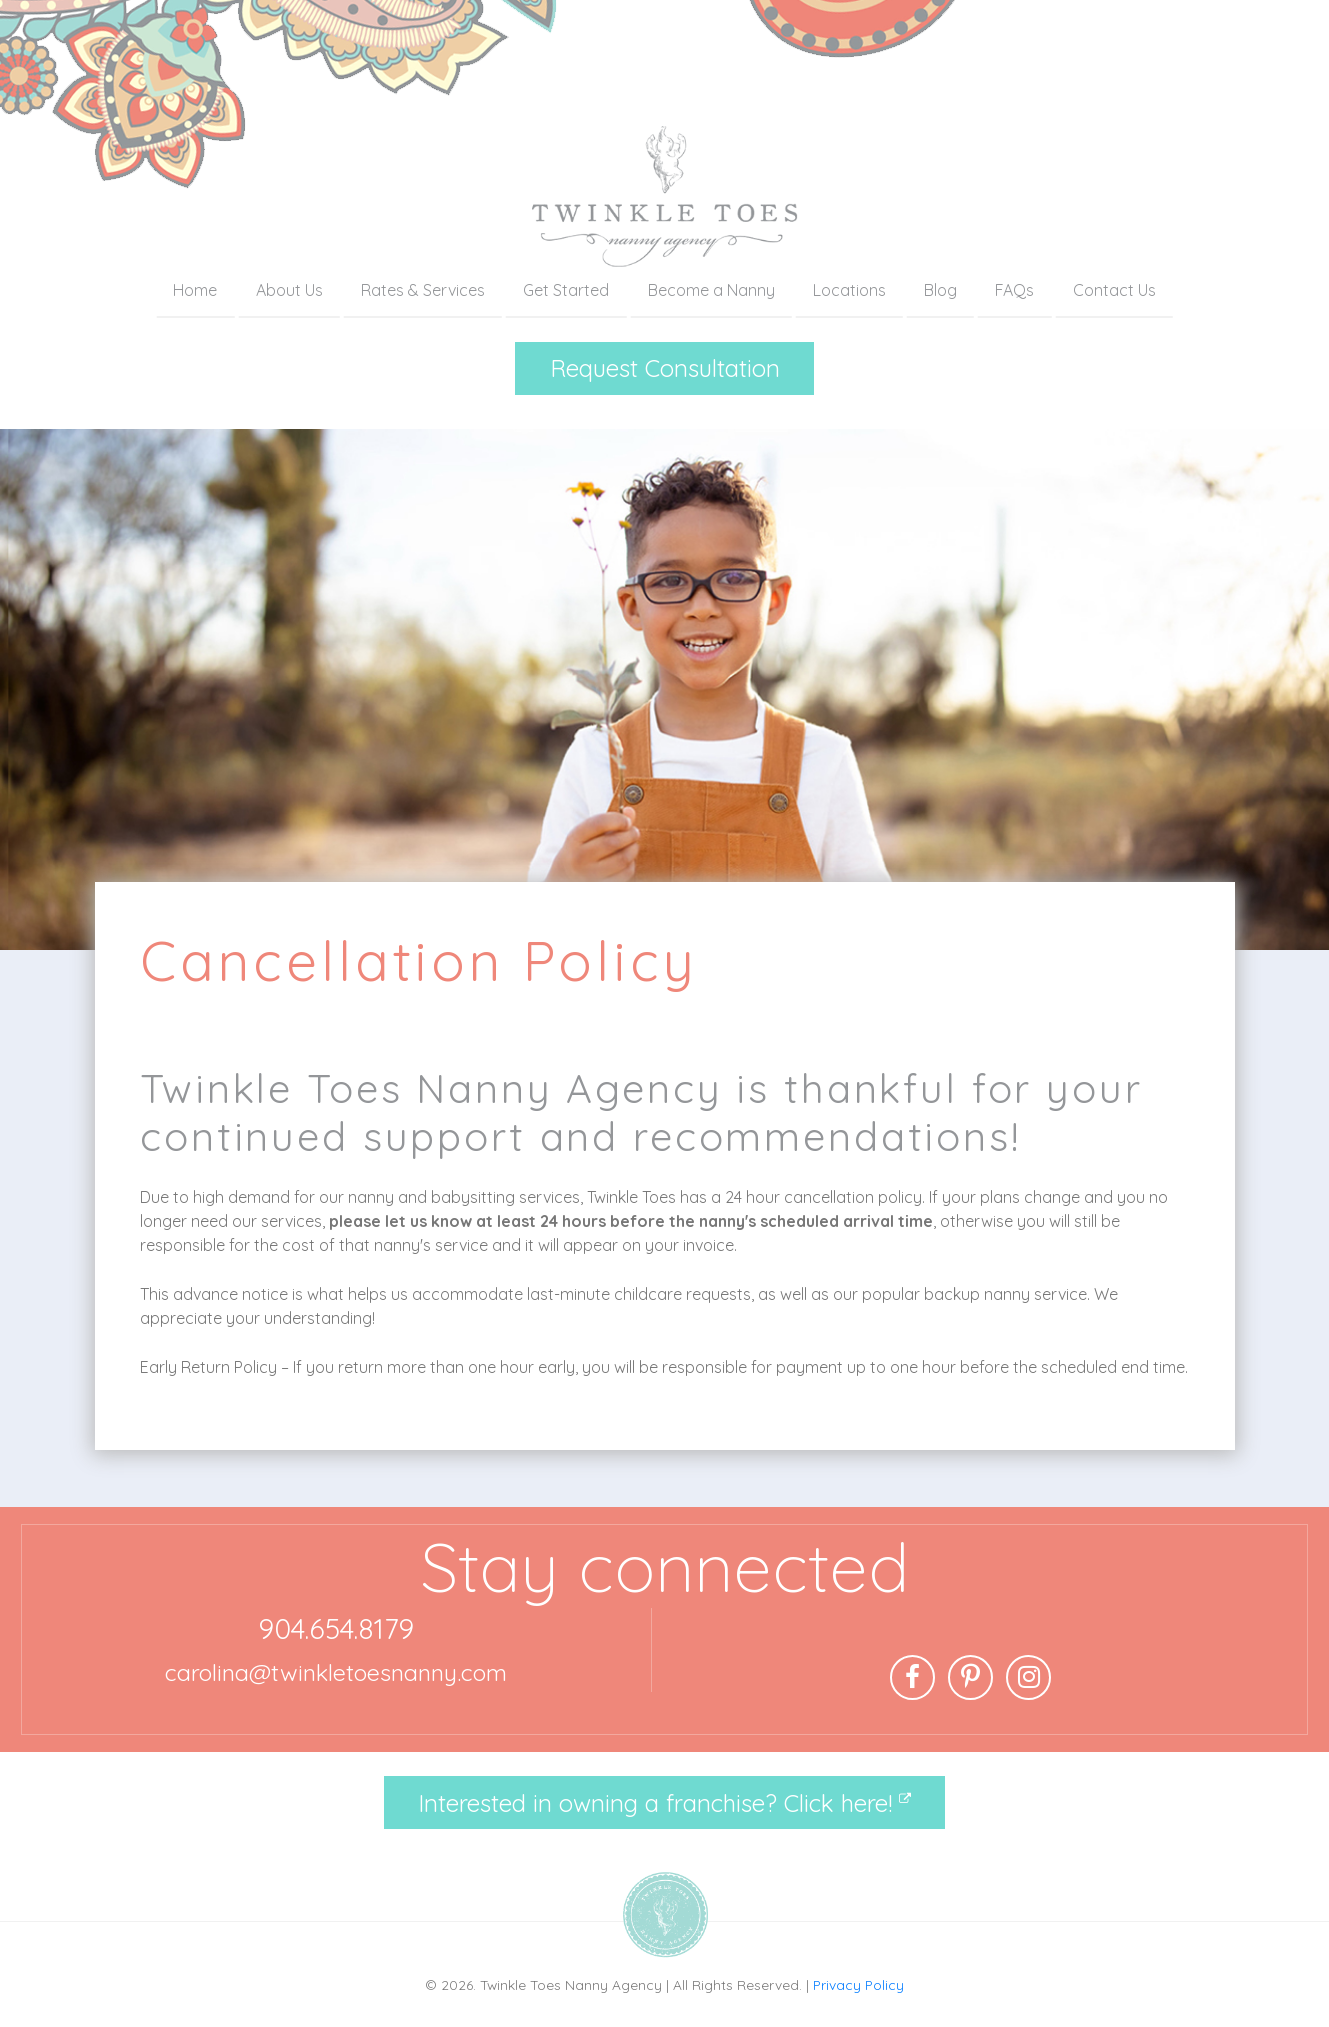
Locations (849, 290)
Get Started (566, 290)
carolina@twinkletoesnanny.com (336, 1672)
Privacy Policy (858, 1984)
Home (195, 290)
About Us (289, 290)
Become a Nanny (711, 290)
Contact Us (1114, 290)
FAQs (1014, 290)
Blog (940, 290)
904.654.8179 (336, 1628)
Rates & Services (423, 290)
